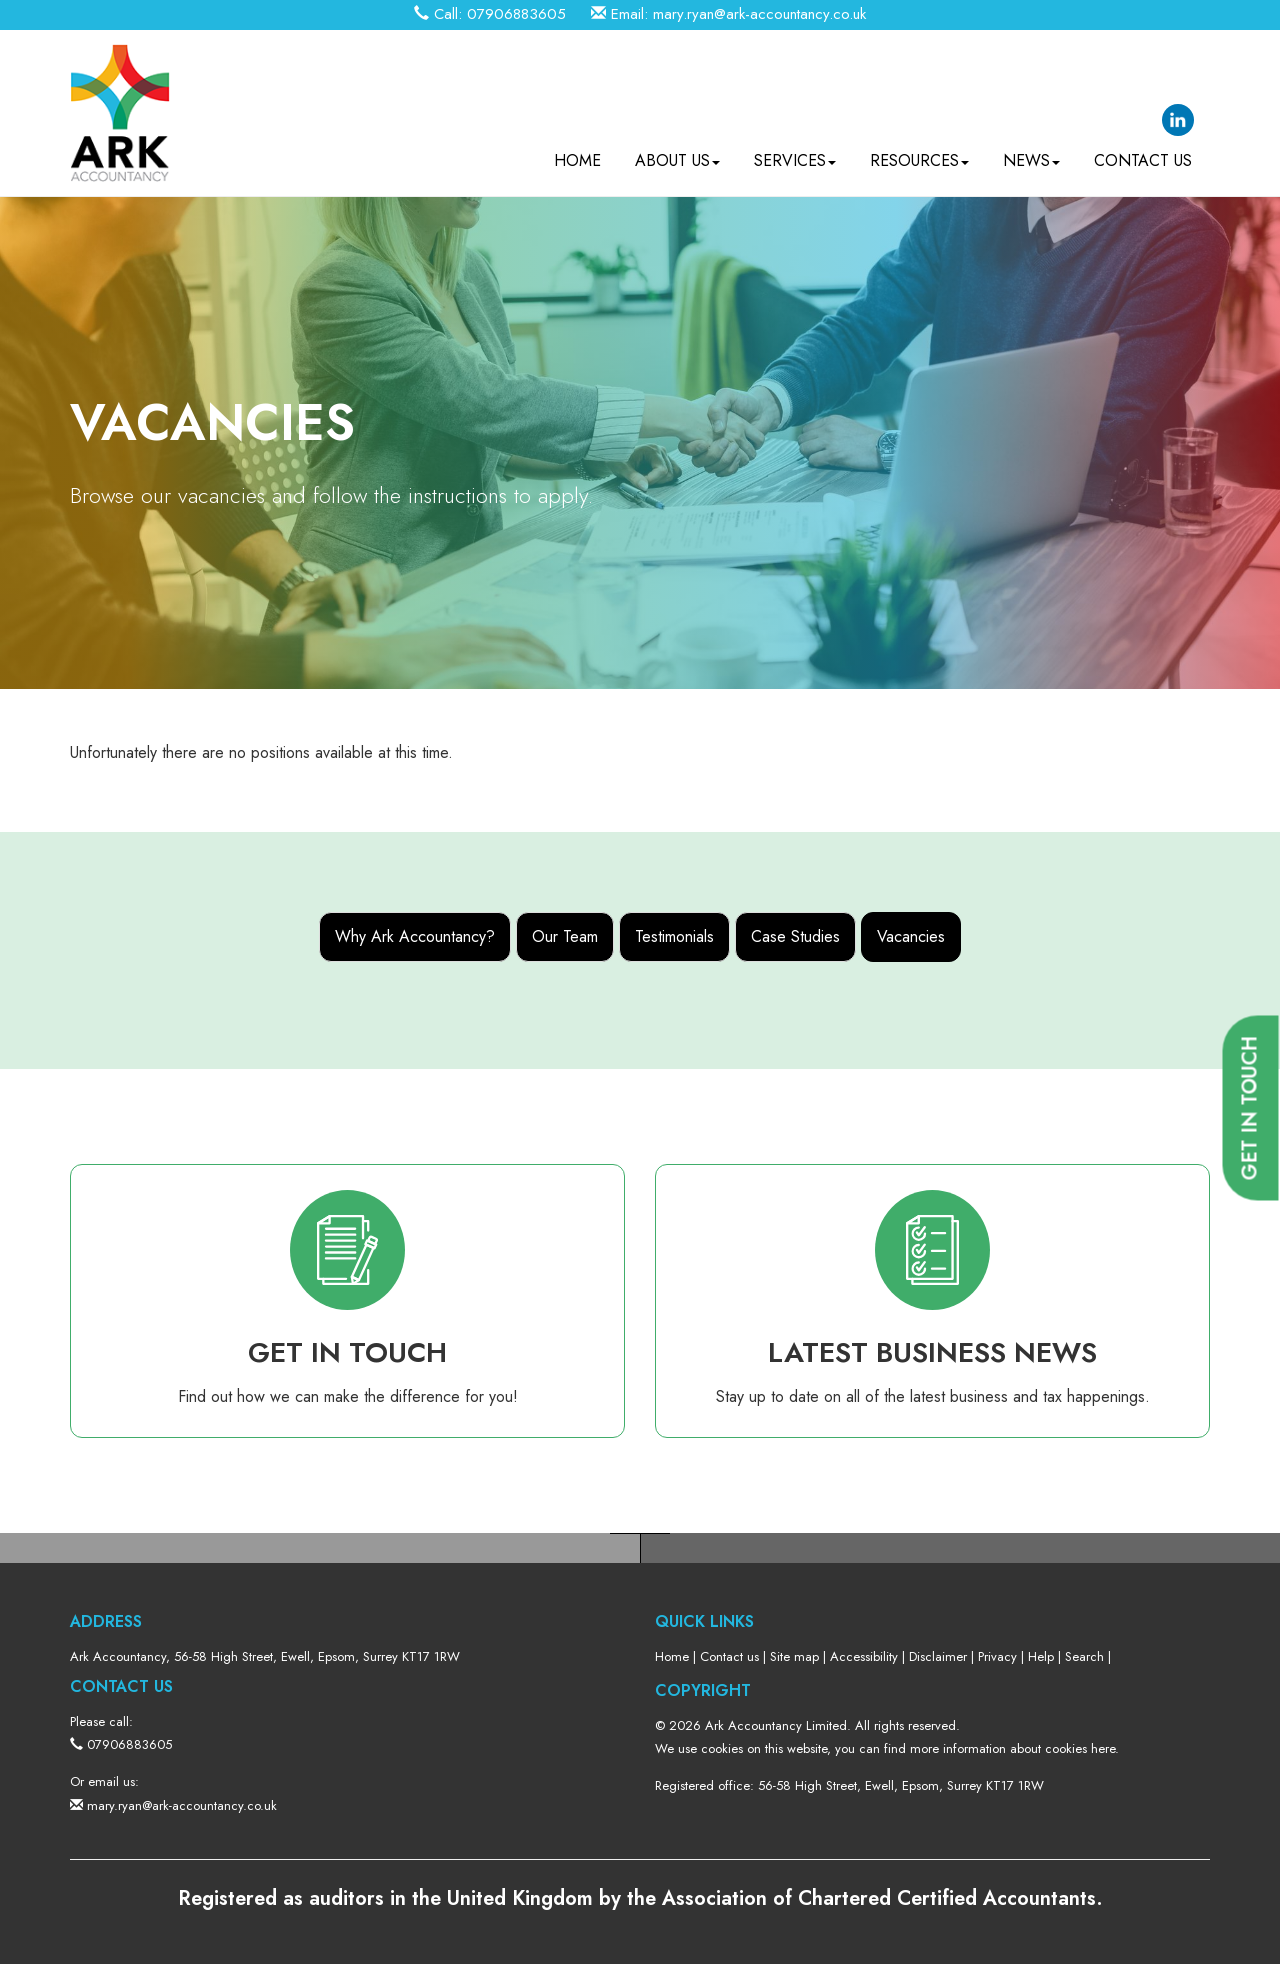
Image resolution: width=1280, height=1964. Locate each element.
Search (1084, 1656)
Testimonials (674, 936)
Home (577, 160)
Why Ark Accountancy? (415, 936)
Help (1041, 1656)
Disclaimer (938, 1656)
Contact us (1143, 160)
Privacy (997, 1656)
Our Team (565, 936)
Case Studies (795, 936)
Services (795, 160)
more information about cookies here (1012, 1748)
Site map (794, 1656)
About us (677, 160)
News (1031, 160)
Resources (919, 160)
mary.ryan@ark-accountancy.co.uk (759, 14)
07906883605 (516, 14)
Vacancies (911, 936)
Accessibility (864, 1656)
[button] (1251, 1108)
